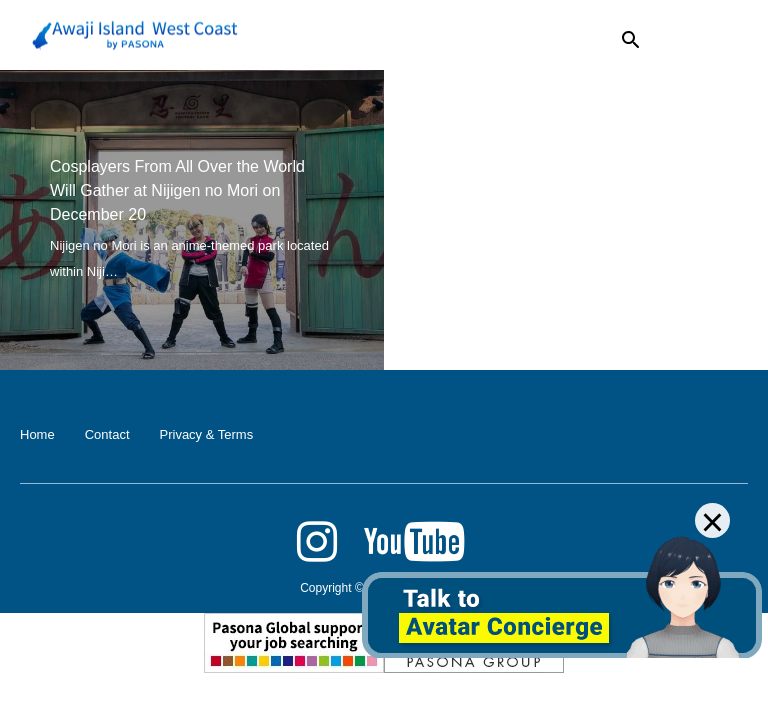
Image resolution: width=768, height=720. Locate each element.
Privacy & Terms (207, 434)
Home (37, 434)
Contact (107, 434)
